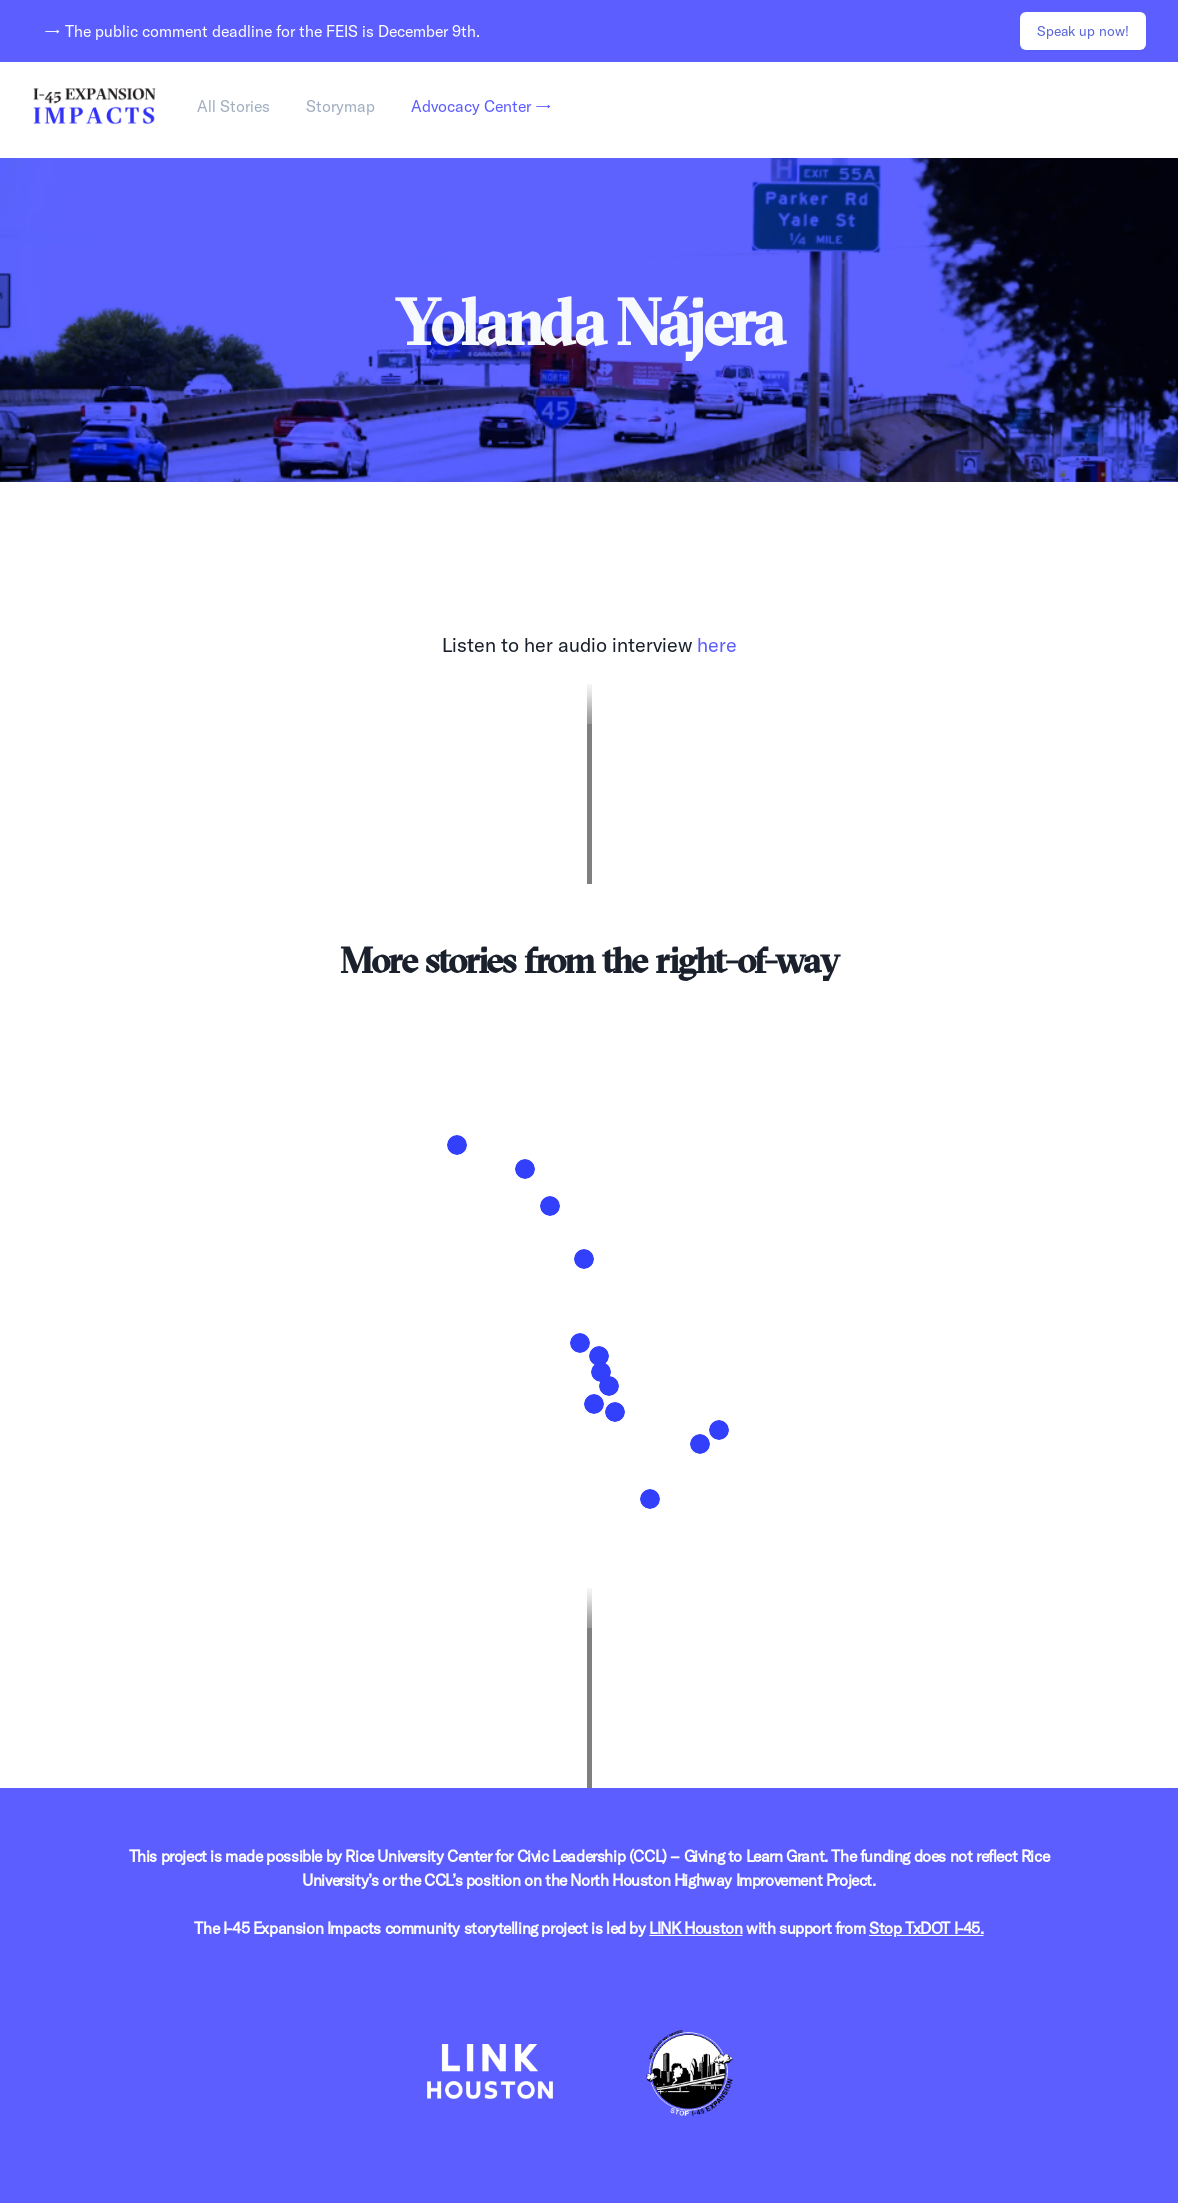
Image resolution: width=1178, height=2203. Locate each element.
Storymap (340, 106)
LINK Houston (695, 1928)
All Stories (233, 106)
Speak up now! (1083, 31)
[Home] (94, 106)
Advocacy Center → (481, 106)
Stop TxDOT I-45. (926, 1928)
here (717, 644)
